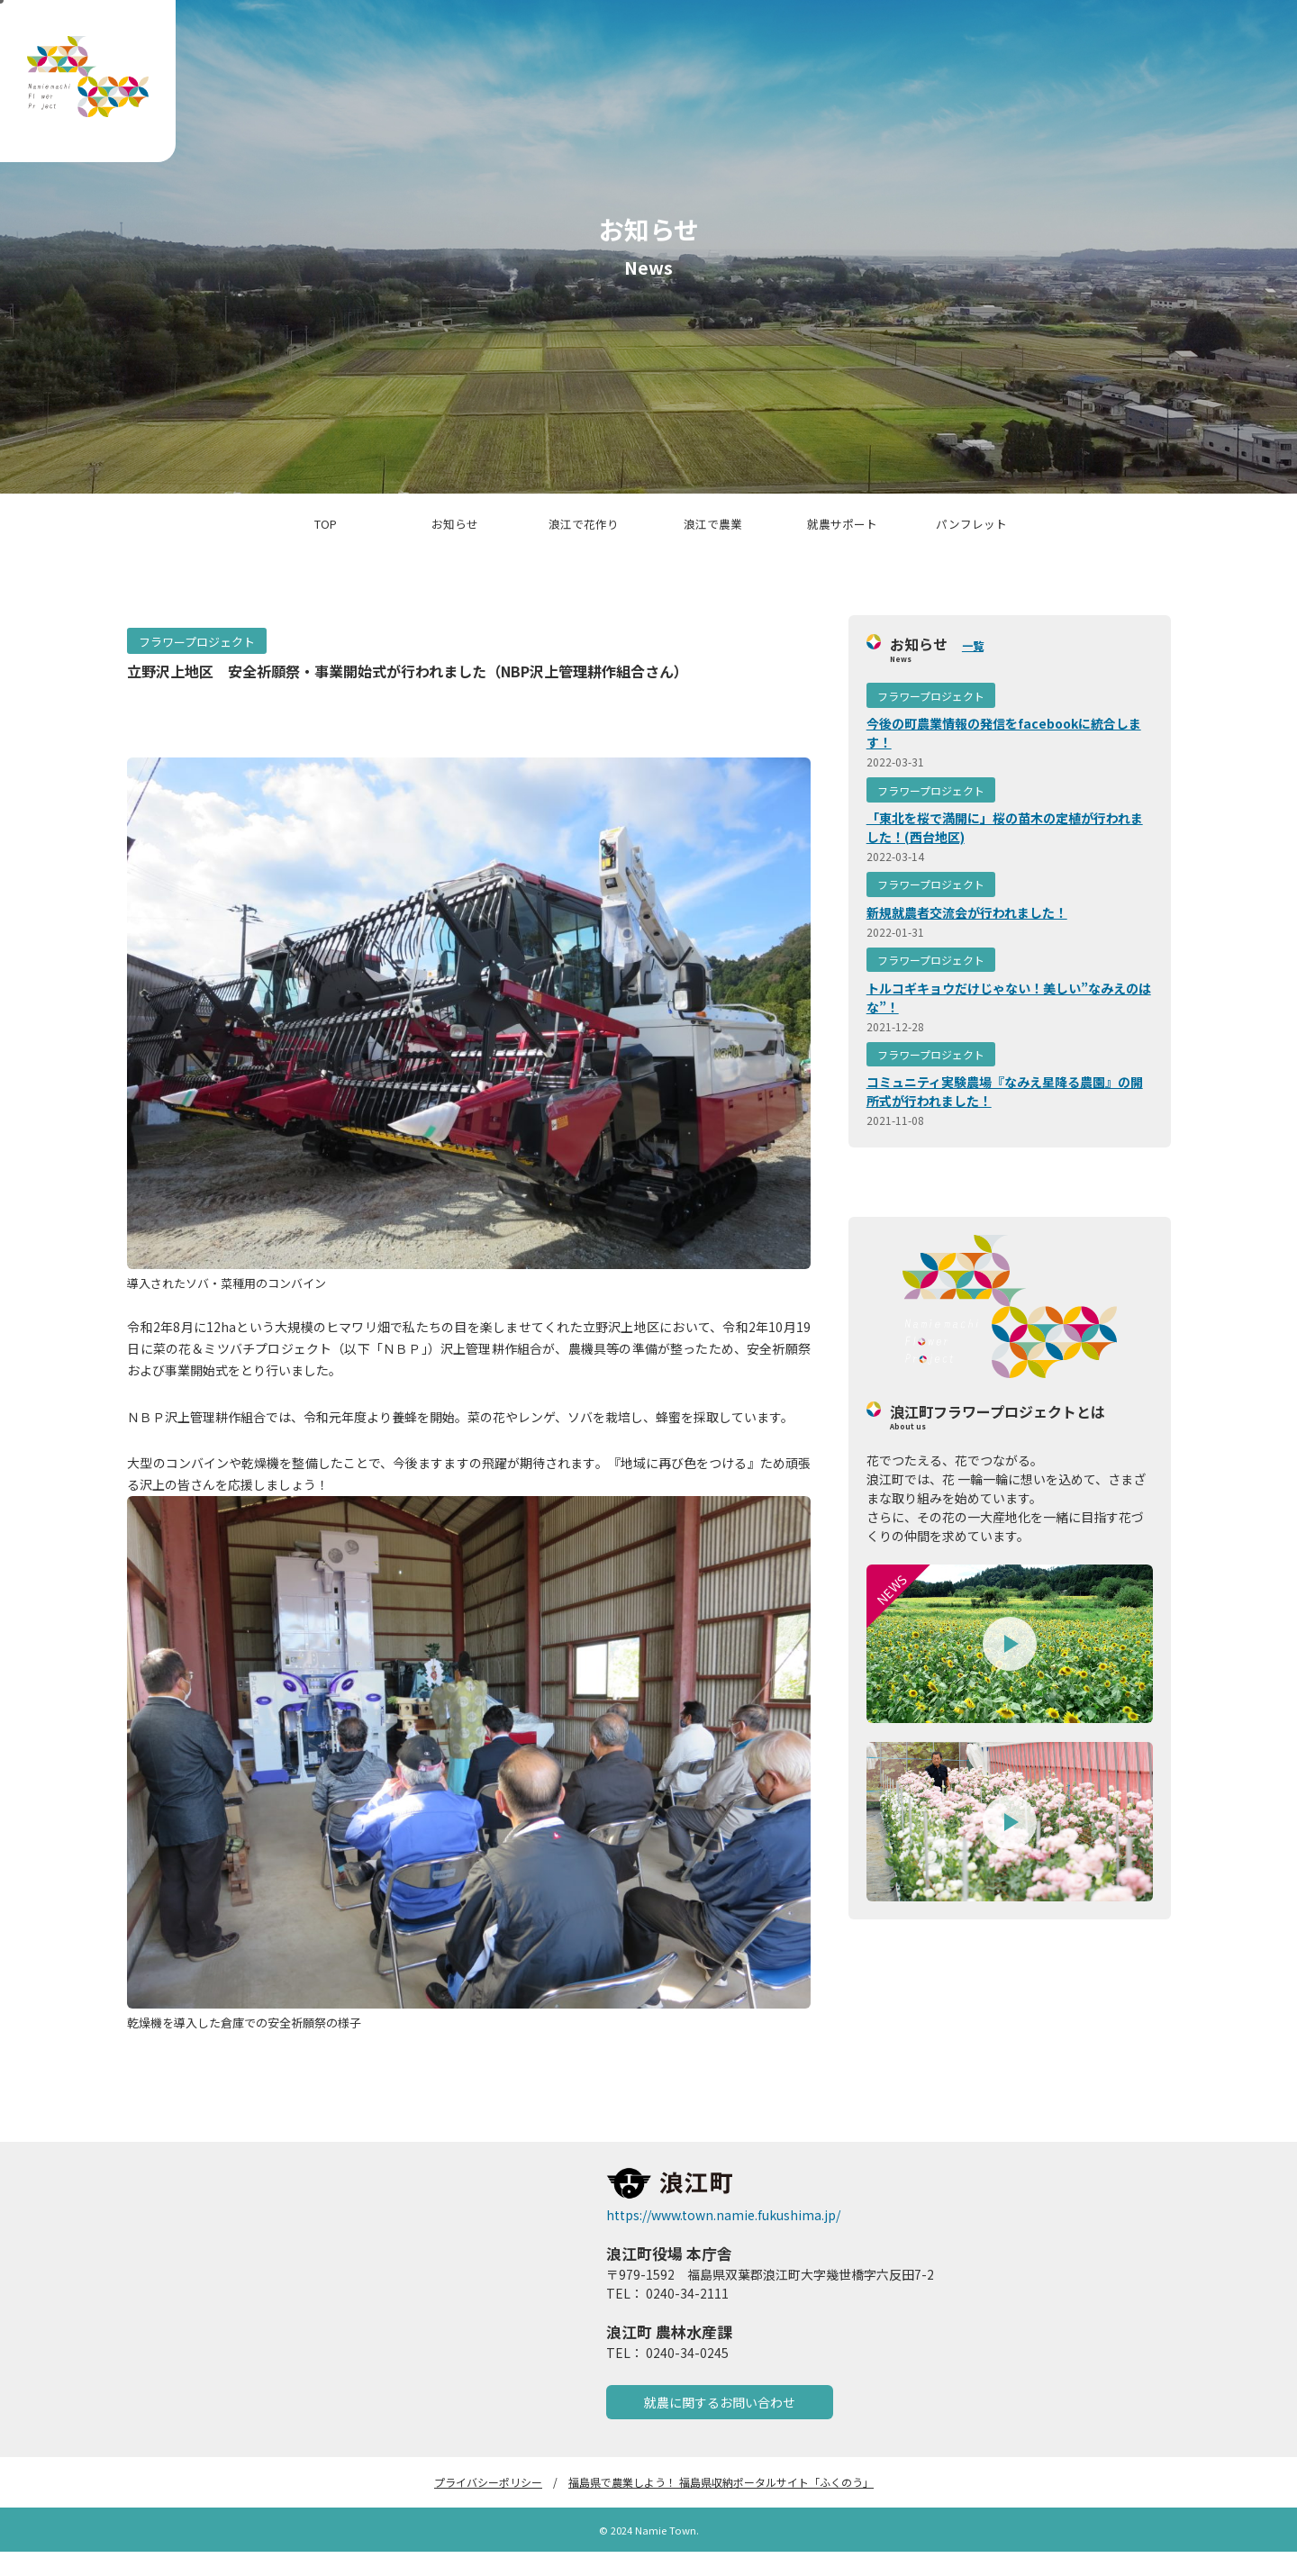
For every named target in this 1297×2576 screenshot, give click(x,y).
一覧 (973, 668)
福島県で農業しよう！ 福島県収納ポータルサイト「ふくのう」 (721, 2506)
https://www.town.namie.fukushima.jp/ (723, 2239)
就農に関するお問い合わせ (719, 2426)
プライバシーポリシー (488, 2506)
